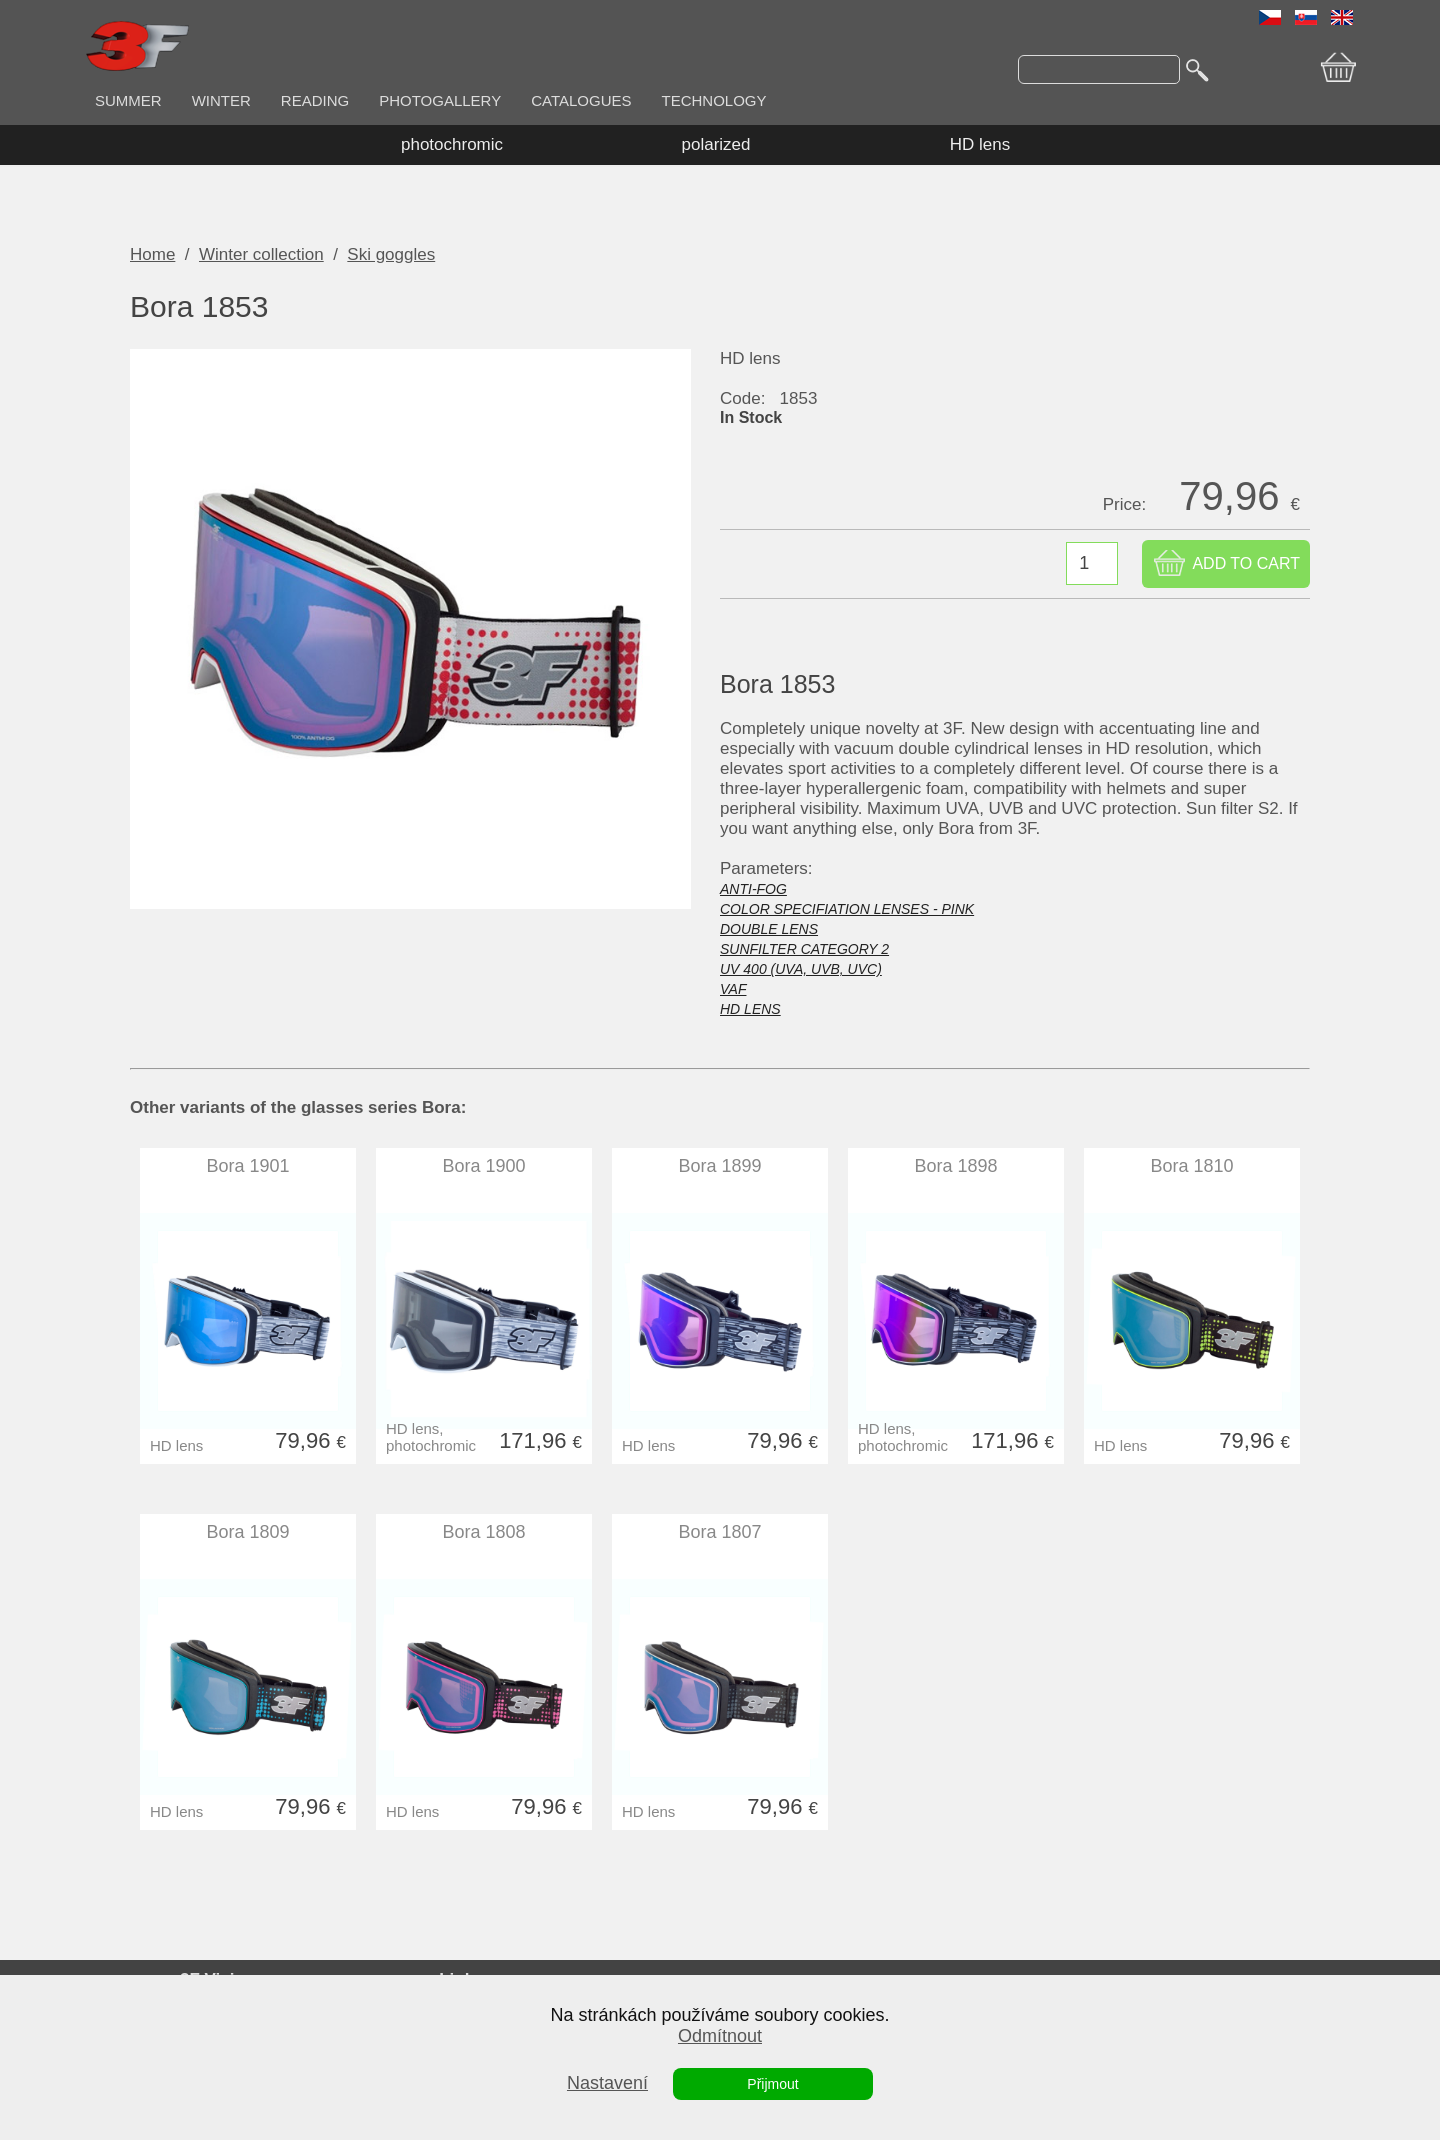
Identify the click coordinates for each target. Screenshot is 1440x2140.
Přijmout (772, 2084)
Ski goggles (391, 254)
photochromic (452, 144)
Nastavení (607, 2083)
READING (315, 100)
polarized (716, 144)
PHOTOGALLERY (440, 100)
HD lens (980, 144)
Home (152, 254)
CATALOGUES (581, 100)
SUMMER (128, 100)
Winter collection (261, 254)
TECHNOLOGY (714, 100)
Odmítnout (720, 2036)
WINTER (221, 100)
